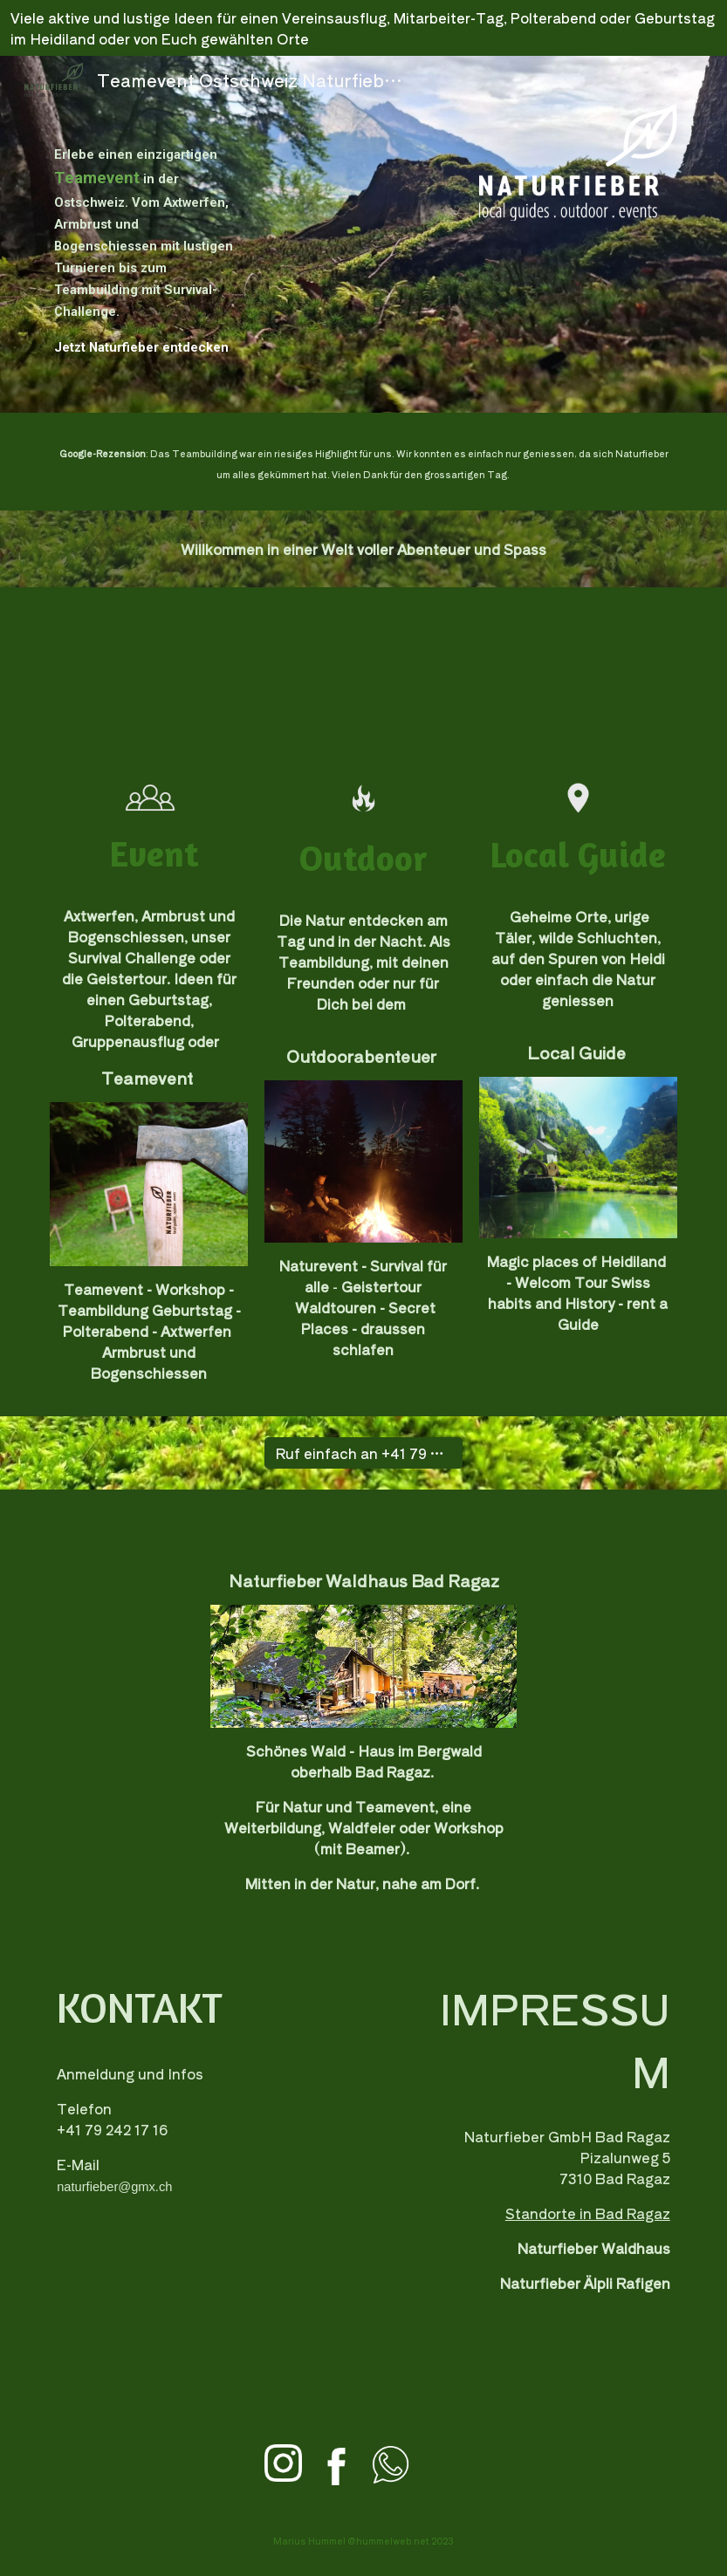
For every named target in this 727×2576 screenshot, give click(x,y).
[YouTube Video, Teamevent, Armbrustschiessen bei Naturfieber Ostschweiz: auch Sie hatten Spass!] (363, 674)
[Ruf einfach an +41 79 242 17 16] (363, 1452)
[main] (148, 234)
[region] (363, 28)
